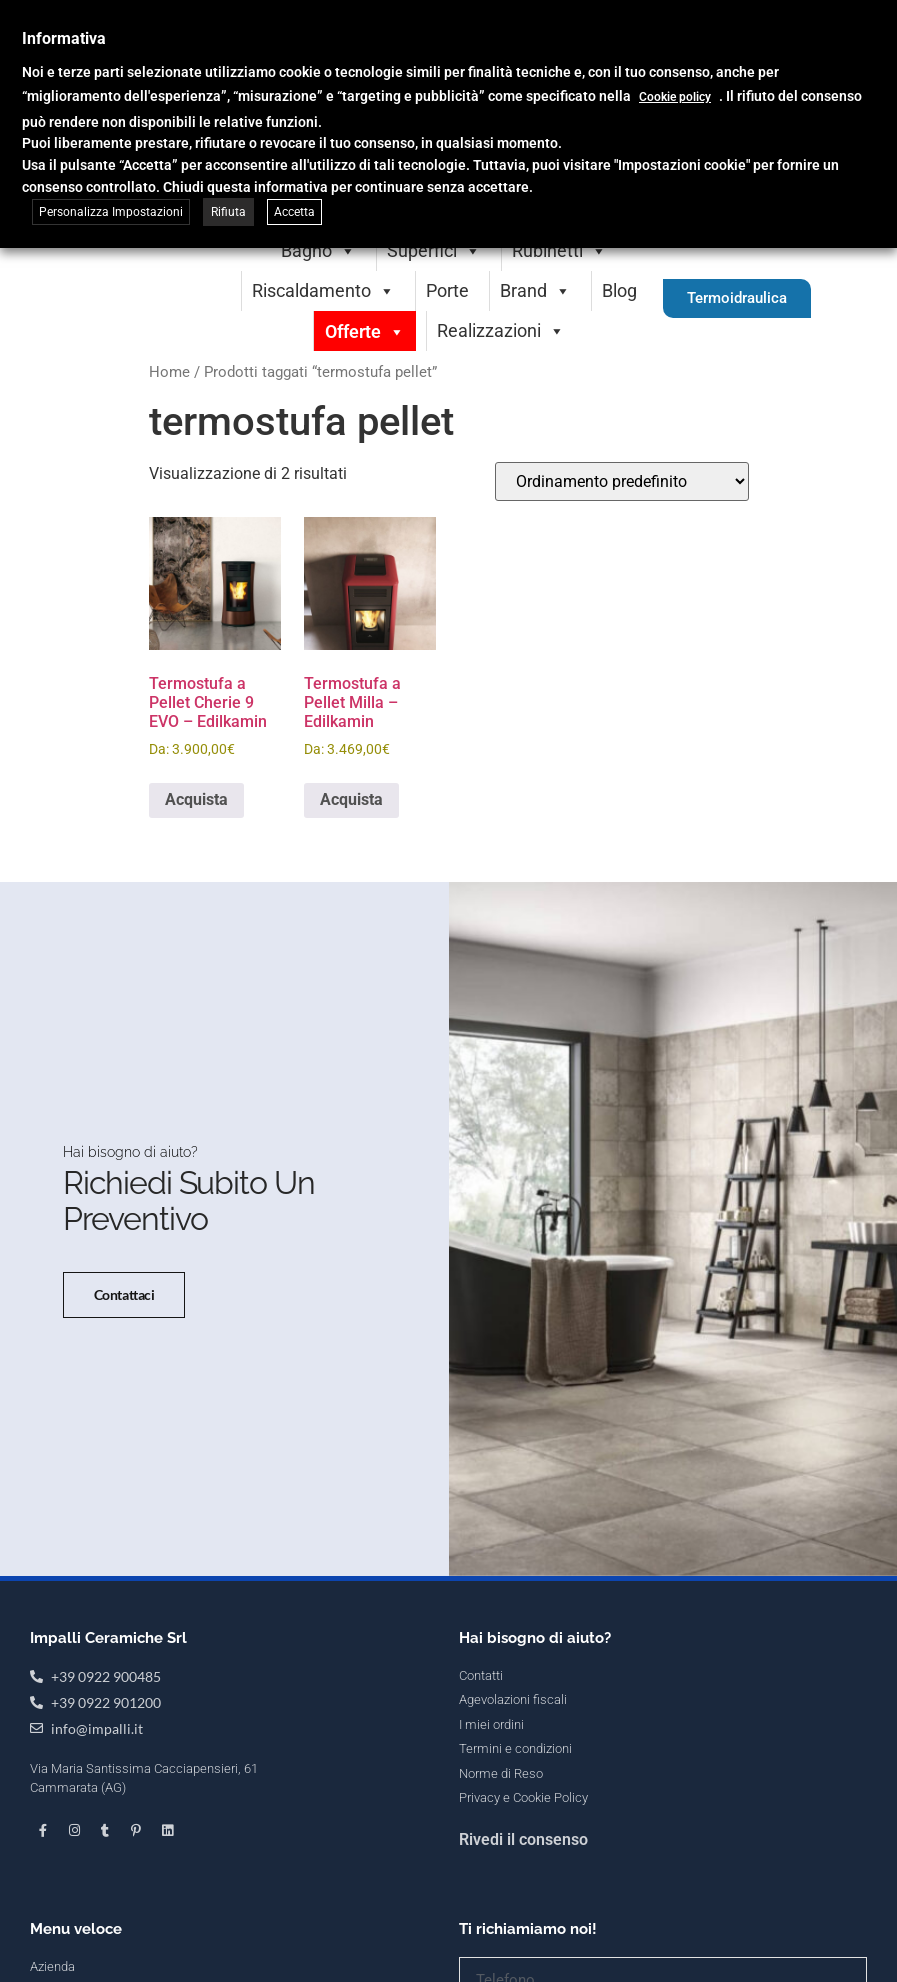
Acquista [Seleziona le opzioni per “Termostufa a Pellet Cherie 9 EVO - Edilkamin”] (196, 799)
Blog (619, 290)
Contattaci (124, 1294)
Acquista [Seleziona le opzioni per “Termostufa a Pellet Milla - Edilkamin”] (351, 799)
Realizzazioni (501, 330)
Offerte (365, 331)
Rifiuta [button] (228, 212)
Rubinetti (559, 250)
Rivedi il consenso (523, 1839)
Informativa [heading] (64, 38)
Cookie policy (675, 97)
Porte (447, 290)
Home (169, 372)
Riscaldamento (323, 290)
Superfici (434, 250)
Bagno (318, 250)
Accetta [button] (294, 212)
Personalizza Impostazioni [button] (111, 212)
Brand (535, 290)
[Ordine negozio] (622, 481)
